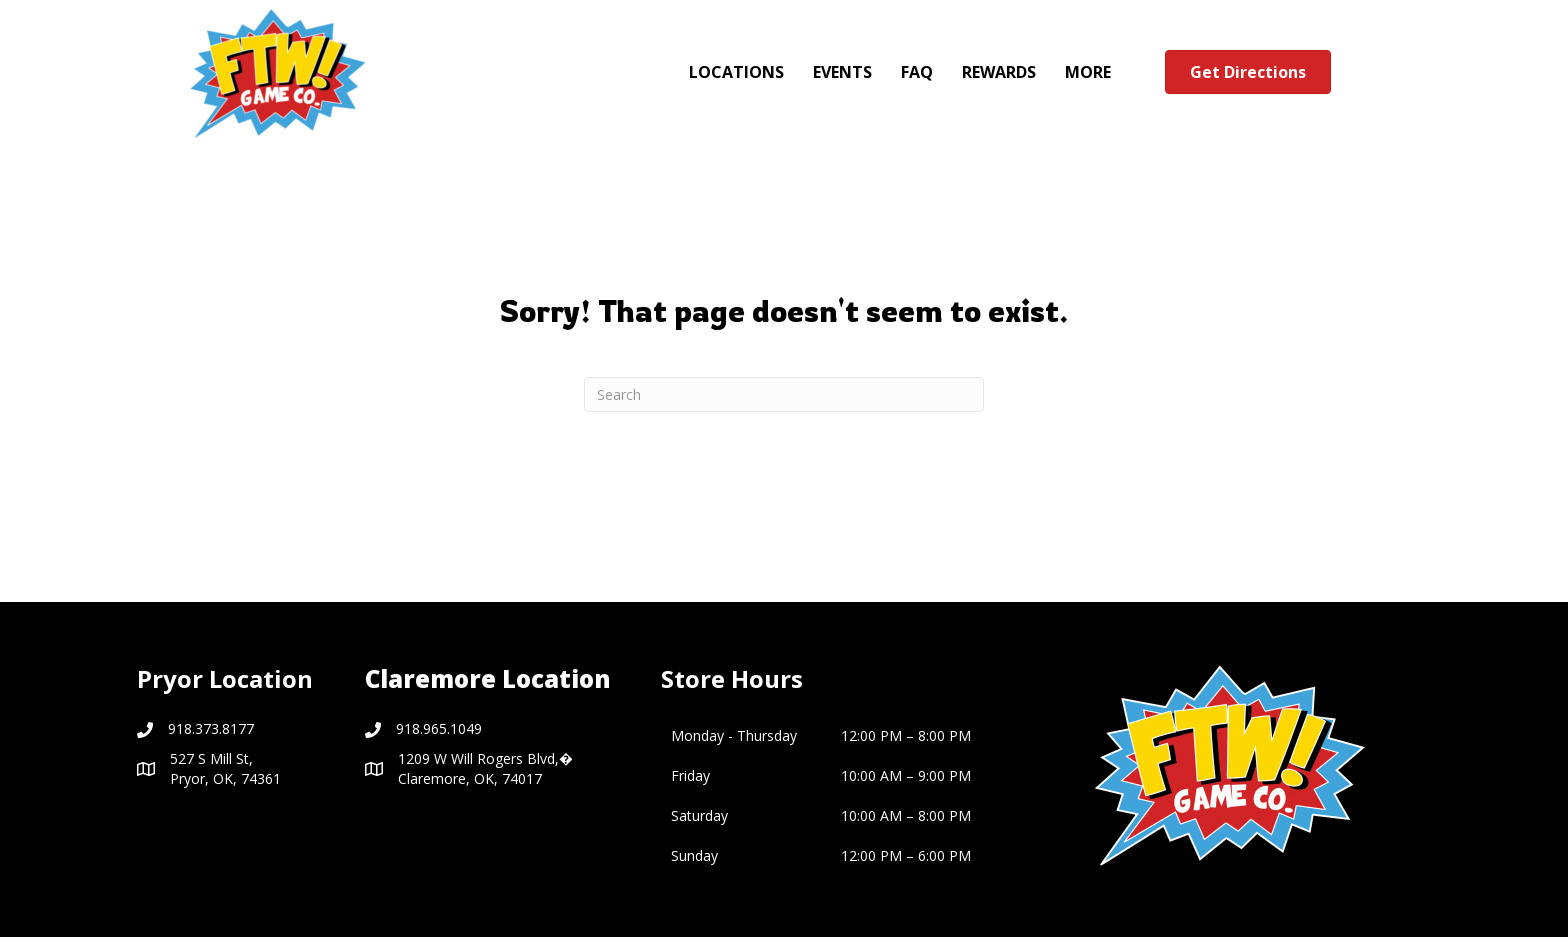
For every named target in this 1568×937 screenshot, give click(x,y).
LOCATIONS (736, 72)
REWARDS (999, 72)
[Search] (784, 394)
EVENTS (842, 72)
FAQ (917, 72)
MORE (1088, 72)
